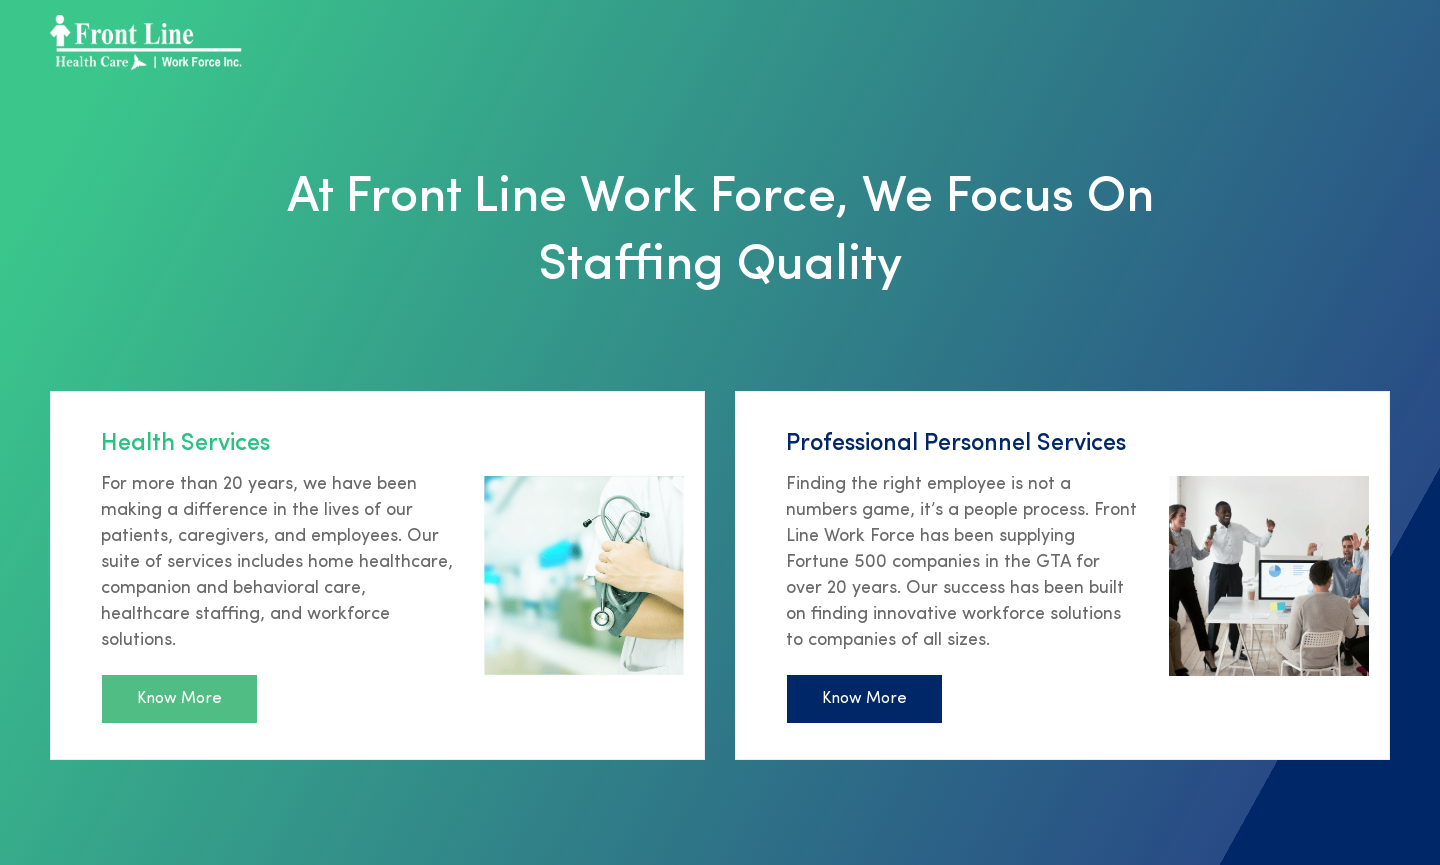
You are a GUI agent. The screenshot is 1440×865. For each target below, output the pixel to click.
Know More (179, 699)
